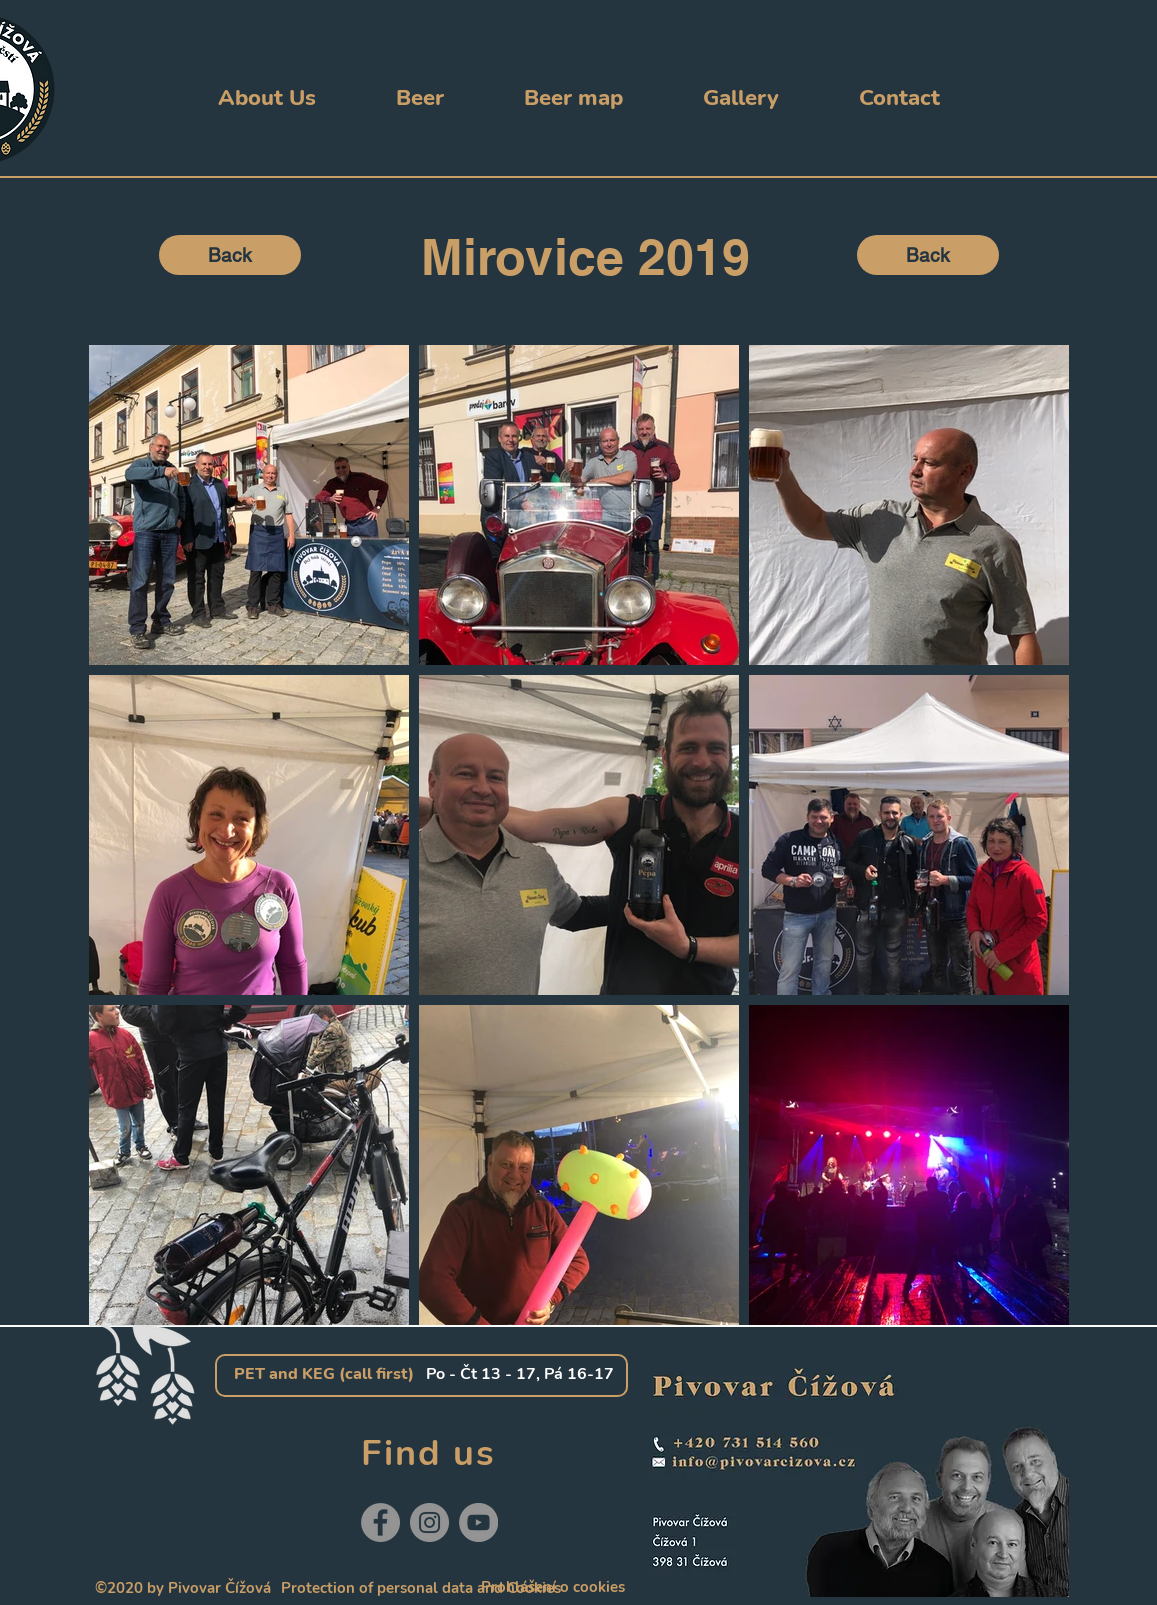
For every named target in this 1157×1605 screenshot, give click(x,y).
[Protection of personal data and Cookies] (421, 1588)
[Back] (230, 255)
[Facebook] (380, 1522)
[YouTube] (478, 1522)
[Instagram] (429, 1522)
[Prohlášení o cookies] (553, 1587)
